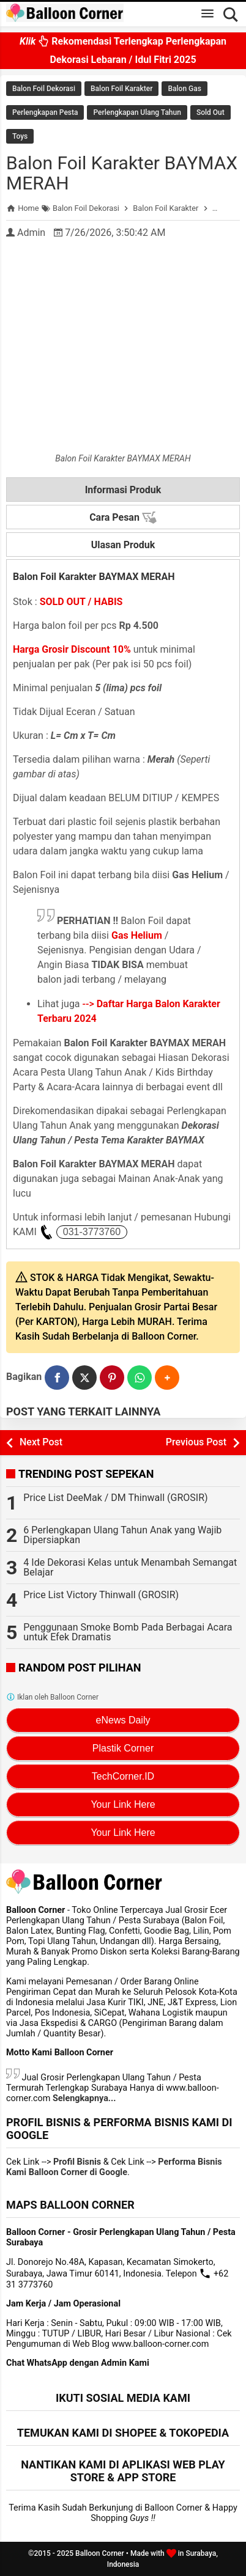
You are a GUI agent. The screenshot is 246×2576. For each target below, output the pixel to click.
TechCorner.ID (123, 1776)
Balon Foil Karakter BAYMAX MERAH (121, 173)
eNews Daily (123, 1720)
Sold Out (210, 112)
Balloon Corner (99, 2553)
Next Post (41, 1442)
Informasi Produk (123, 490)
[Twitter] (84, 1377)
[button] (167, 1377)
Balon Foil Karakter (121, 88)
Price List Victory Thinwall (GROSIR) (101, 1595)
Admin (31, 232)
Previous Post (196, 1442)
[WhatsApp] (139, 1377)
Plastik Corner (123, 1748)
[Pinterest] (112, 1377)
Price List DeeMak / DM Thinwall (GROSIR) (115, 1497)
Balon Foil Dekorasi (43, 88)
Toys (20, 136)
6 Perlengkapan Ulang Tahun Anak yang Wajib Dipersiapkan (122, 1535)
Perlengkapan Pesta (45, 112)
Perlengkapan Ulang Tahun (137, 112)
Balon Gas (184, 88)
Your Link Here (123, 1804)
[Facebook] (57, 1377)
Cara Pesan (123, 517)
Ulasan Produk (123, 545)
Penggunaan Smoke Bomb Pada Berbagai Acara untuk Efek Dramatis (127, 1632)
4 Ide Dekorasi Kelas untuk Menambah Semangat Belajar (130, 1567)
